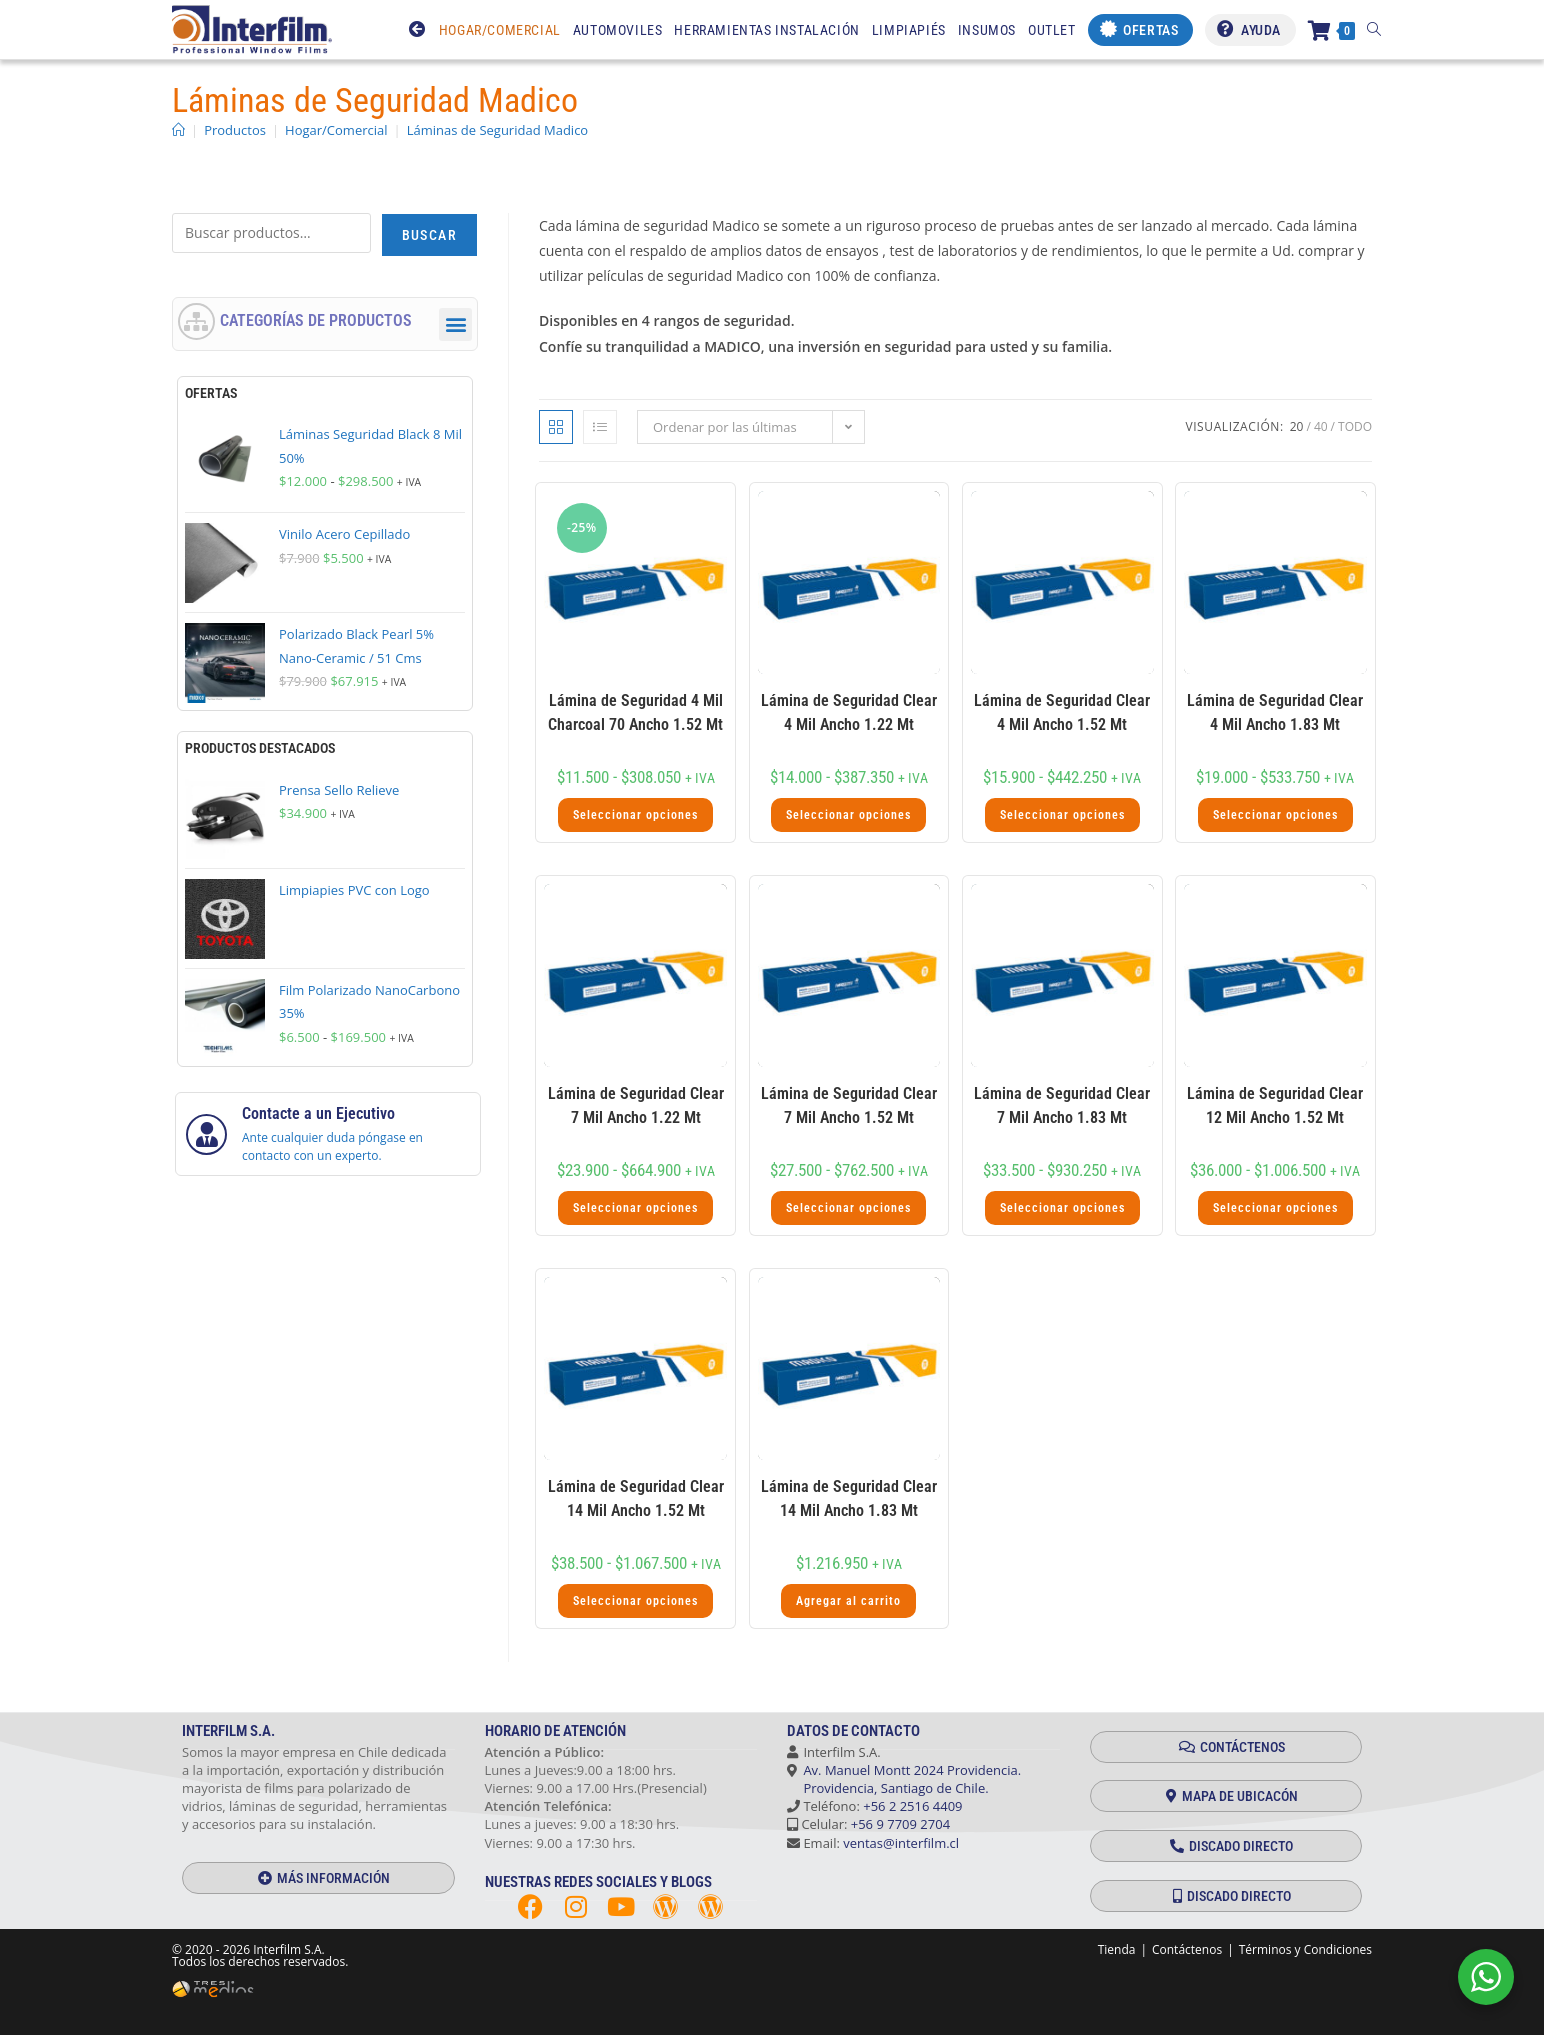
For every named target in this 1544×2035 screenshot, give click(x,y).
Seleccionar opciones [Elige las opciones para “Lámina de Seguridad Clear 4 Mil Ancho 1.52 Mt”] (1062, 815)
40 (1321, 426)
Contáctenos (1187, 1949)
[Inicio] (178, 130)
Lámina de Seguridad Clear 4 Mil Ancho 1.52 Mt (1062, 712)
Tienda (1117, 1949)
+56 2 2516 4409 (912, 1806)
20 (1297, 426)
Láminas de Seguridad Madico (498, 130)
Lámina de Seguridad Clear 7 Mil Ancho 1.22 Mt (636, 1105)
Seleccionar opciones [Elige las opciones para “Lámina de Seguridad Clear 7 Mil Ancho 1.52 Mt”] (848, 1208)
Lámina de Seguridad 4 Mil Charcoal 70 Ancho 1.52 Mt (635, 712)
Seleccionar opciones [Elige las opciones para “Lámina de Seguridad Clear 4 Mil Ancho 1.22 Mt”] (848, 815)
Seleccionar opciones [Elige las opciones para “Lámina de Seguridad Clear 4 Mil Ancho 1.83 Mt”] (1275, 815)
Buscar (429, 235)
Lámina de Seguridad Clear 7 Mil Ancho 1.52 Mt (849, 1105)
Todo (1355, 426)
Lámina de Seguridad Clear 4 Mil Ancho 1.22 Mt (849, 712)
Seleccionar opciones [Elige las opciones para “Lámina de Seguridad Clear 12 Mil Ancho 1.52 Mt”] (1275, 1208)
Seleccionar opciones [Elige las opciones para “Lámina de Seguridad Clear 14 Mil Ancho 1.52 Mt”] (635, 1601)
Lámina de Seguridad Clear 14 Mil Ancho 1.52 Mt (636, 1498)
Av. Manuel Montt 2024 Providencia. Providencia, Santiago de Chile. (904, 1779)
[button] (455, 324)
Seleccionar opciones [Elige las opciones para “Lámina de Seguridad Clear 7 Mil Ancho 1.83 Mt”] (1062, 1208)
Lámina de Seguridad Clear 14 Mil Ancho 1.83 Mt (849, 1498)
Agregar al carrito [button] (848, 1601)
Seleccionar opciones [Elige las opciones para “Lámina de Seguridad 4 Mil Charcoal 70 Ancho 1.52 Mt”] (635, 815)
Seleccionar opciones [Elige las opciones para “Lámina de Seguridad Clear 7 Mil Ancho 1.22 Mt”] (635, 1208)
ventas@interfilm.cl (901, 1843)
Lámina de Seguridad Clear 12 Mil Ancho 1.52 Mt (1275, 1105)
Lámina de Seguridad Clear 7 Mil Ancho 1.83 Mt (1062, 1105)
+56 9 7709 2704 (900, 1824)
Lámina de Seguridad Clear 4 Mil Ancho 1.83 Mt (1275, 712)
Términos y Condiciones (1305, 1949)
